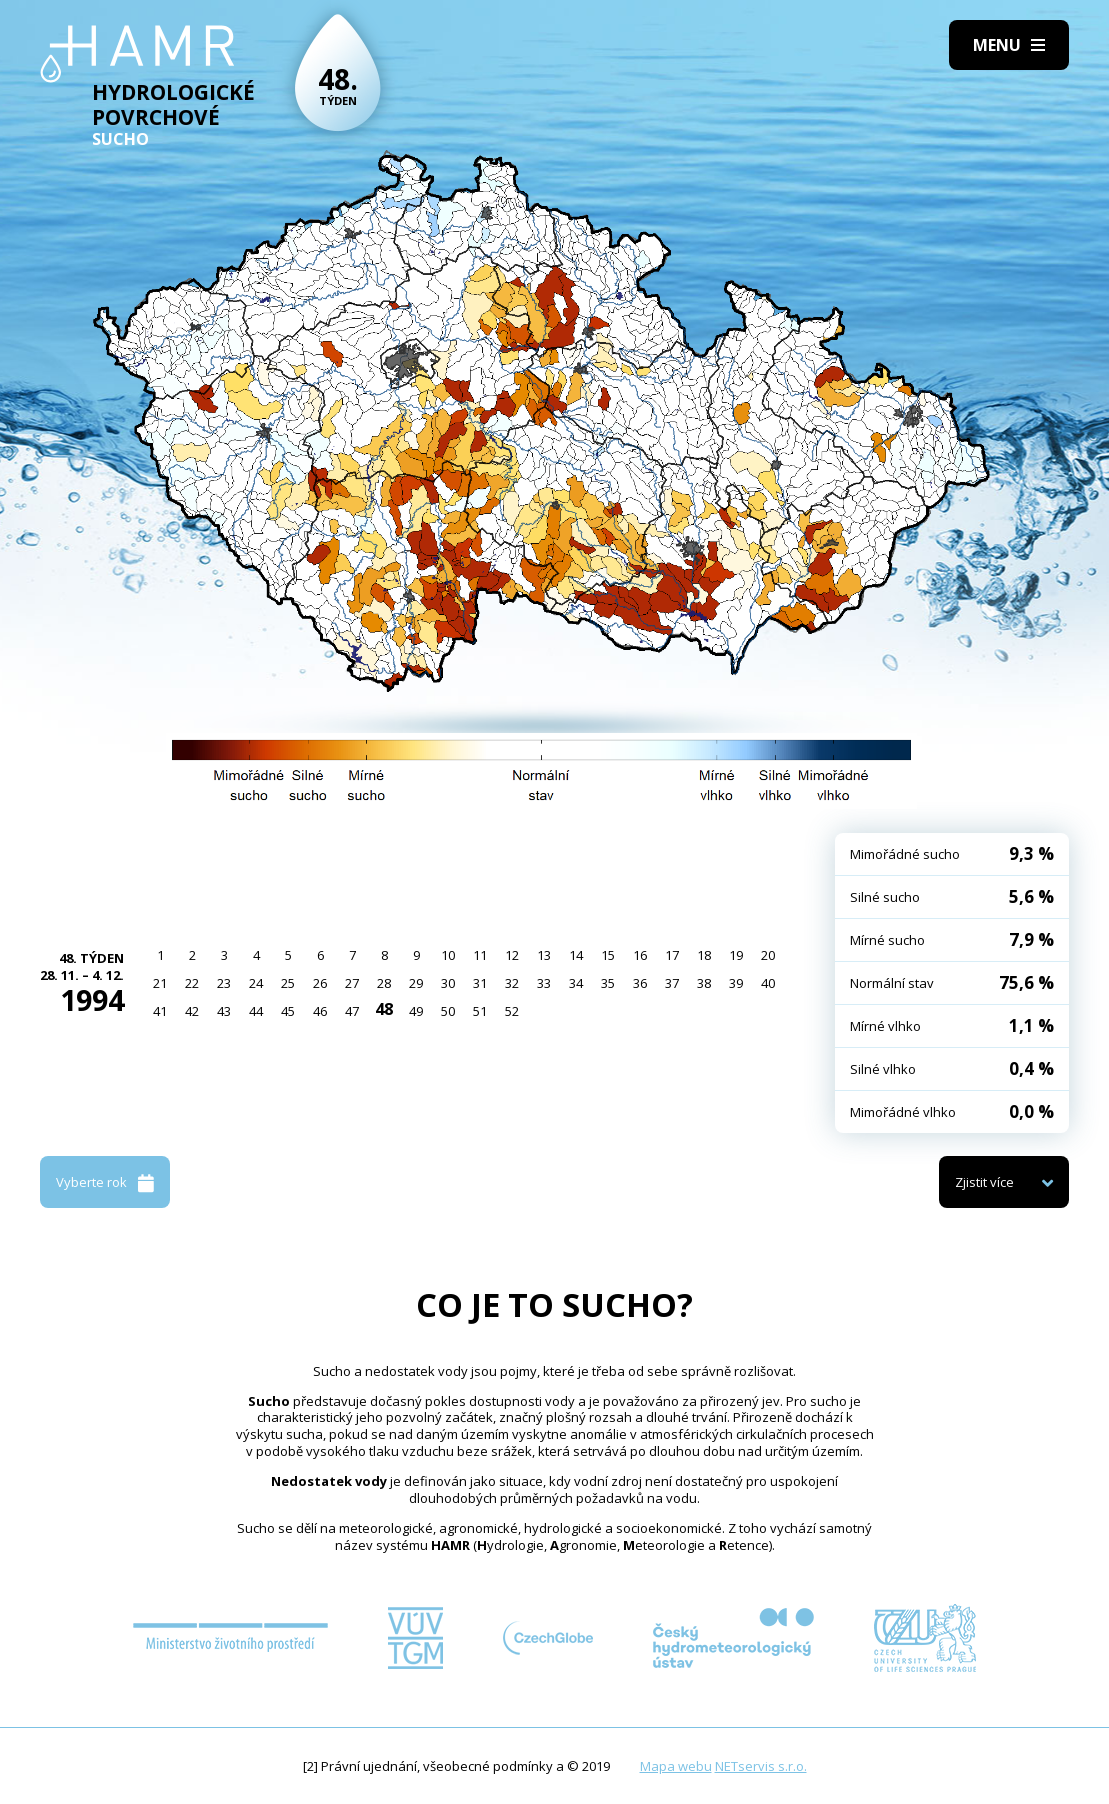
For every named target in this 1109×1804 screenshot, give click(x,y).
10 (448, 955)
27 (352, 983)
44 (256, 1011)
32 (512, 983)
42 (192, 1011)
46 (320, 1011)
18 (704, 955)
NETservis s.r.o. (761, 1766)
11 (480, 955)
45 (288, 1011)
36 (640, 983)
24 (256, 983)
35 (608, 983)
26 (320, 983)
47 (352, 1011)
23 (224, 983)
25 (288, 983)
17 (672, 955)
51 (480, 1011)
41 (160, 1011)
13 (544, 955)
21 (160, 983)
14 (576, 955)
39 (736, 983)
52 (512, 1011)
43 (224, 1011)
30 (448, 983)
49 (416, 1011)
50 (448, 1011)
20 (768, 955)
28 (384, 983)
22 (192, 983)
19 (736, 955)
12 (512, 955)
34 (576, 983)
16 (640, 955)
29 (416, 983)
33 (544, 983)
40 (768, 983)
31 (480, 983)
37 (672, 983)
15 (608, 955)
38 (704, 983)
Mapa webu (676, 1766)
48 (384, 1009)
